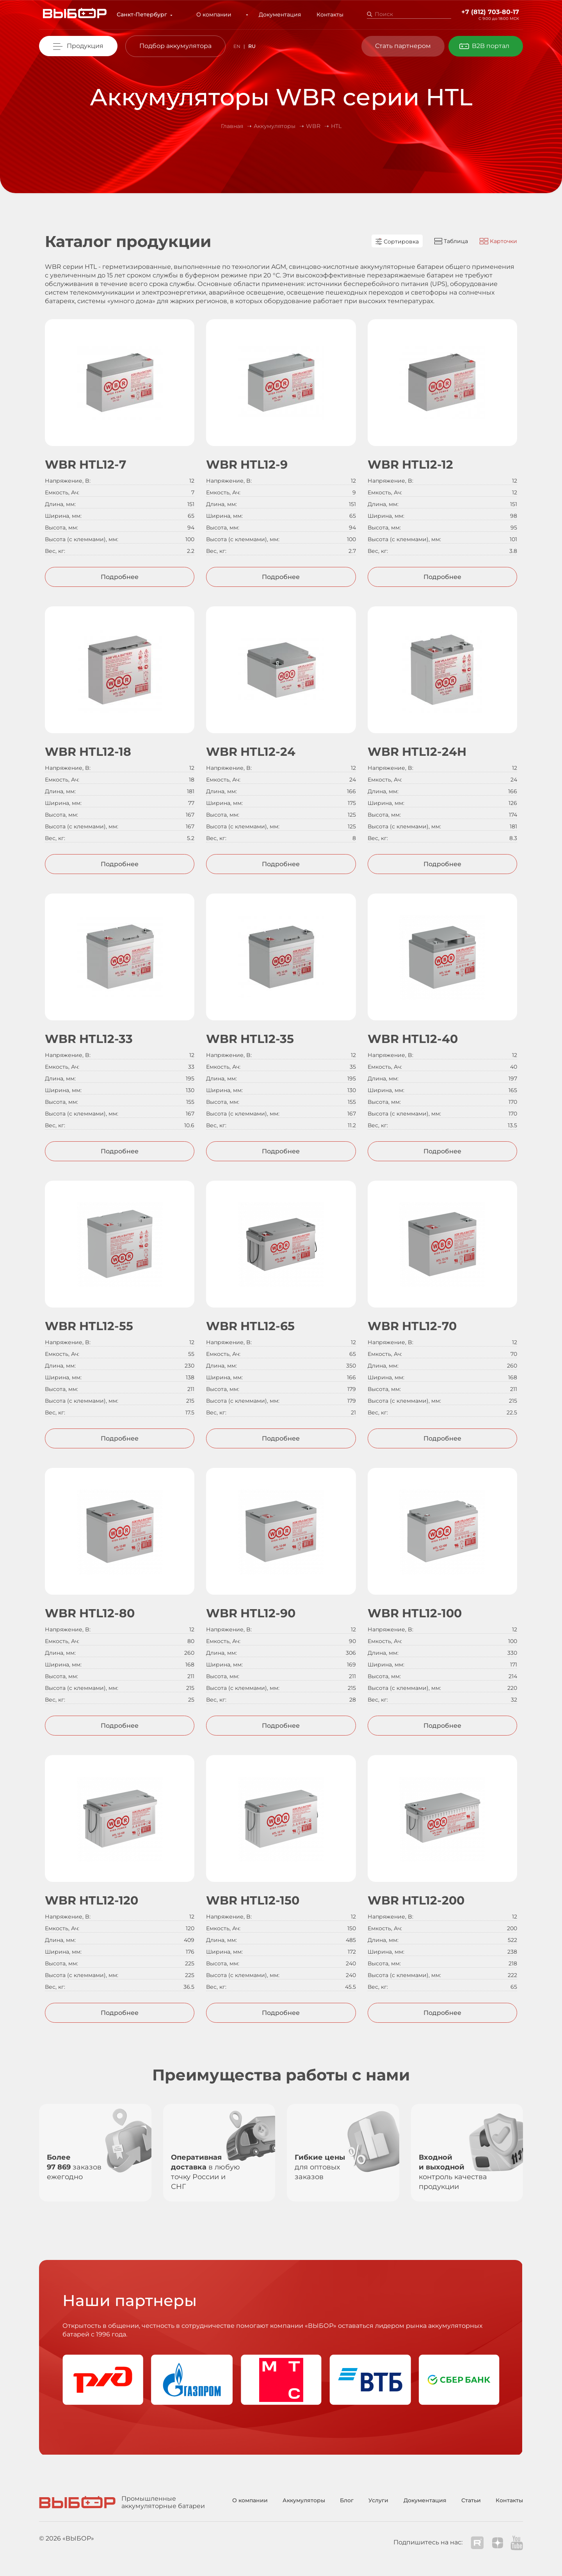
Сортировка (397, 241)
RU (252, 46)
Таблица (451, 241)
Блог (347, 2500)
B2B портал (490, 46)
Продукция (85, 46)
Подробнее (120, 577)
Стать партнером (403, 46)
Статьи (471, 2500)
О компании (219, 14)
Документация (274, 14)
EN (236, 46)
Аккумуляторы (304, 2500)
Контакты (324, 14)
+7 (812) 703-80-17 (490, 12)
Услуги (378, 2500)
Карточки (498, 241)
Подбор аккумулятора (175, 46)
